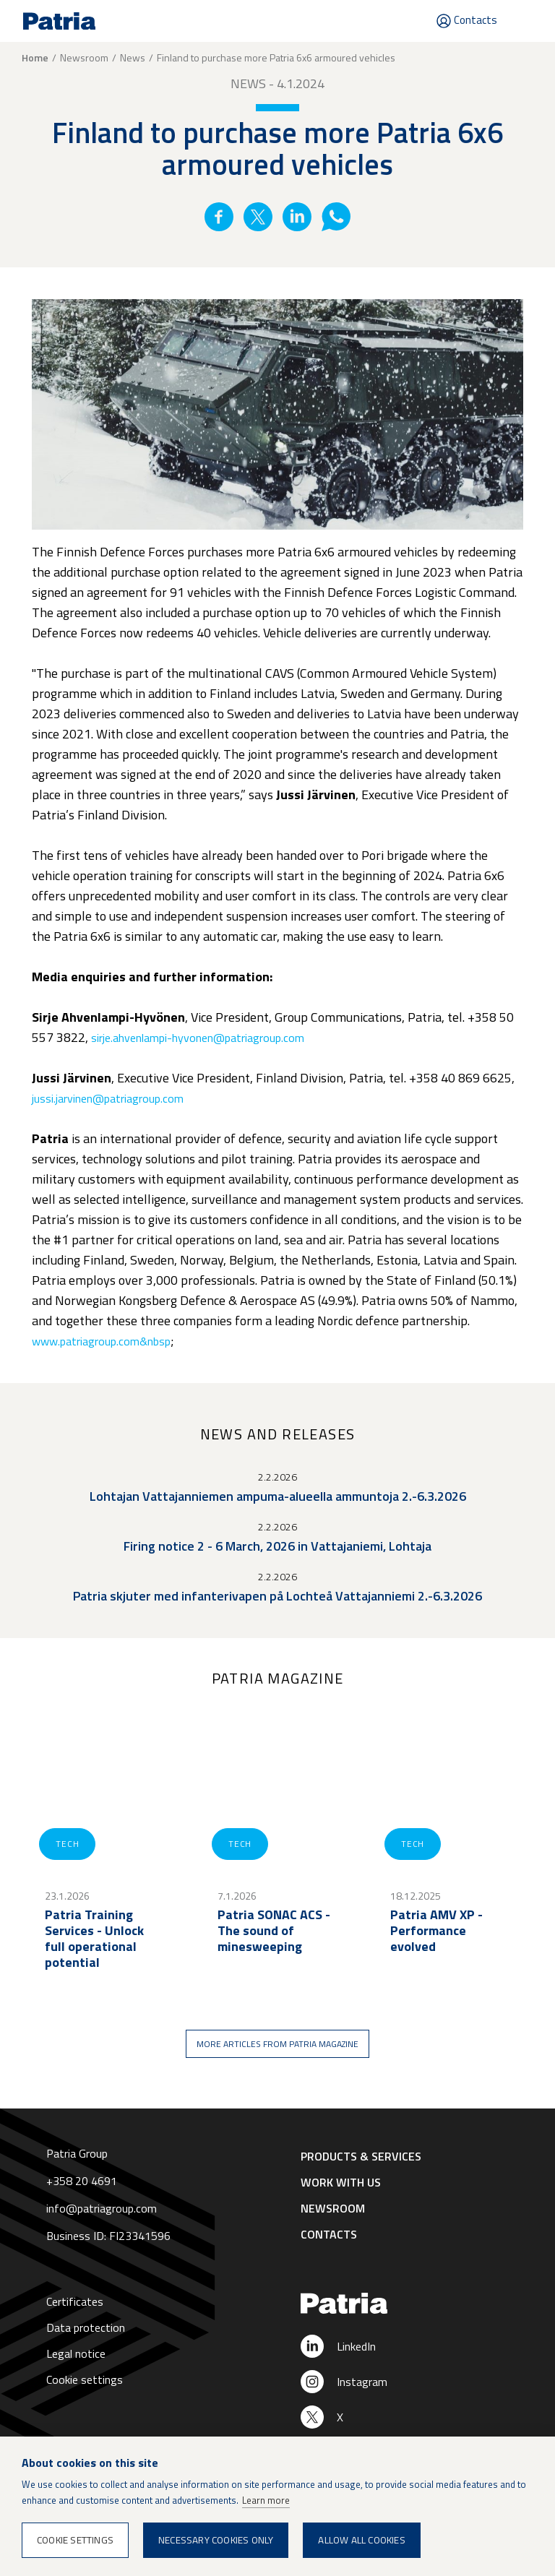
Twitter (258, 216)
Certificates (74, 2301)
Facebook (219, 216)
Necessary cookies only (215, 2540)
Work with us (341, 2182)
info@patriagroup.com (101, 2208)
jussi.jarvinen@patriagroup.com (108, 1098)
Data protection (85, 2327)
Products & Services (361, 2156)
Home (35, 57)
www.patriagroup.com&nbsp (101, 1341)
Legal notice (76, 2353)
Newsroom (84, 57)
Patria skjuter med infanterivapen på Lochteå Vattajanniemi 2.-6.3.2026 (277, 1596)
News (132, 57)
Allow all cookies (361, 2540)
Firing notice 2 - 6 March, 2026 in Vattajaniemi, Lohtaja (277, 1546)
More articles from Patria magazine (277, 2044)
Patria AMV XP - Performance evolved (436, 1931)
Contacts (475, 20)
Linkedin (297, 216)
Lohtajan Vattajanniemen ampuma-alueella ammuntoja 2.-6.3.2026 (278, 1496)
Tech (67, 1844)
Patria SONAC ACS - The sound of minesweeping (274, 1931)
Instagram (362, 2381)
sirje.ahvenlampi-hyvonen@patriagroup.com (197, 1037)
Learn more (266, 2500)
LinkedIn (356, 2346)
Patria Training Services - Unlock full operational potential (94, 1938)
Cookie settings (84, 2379)
